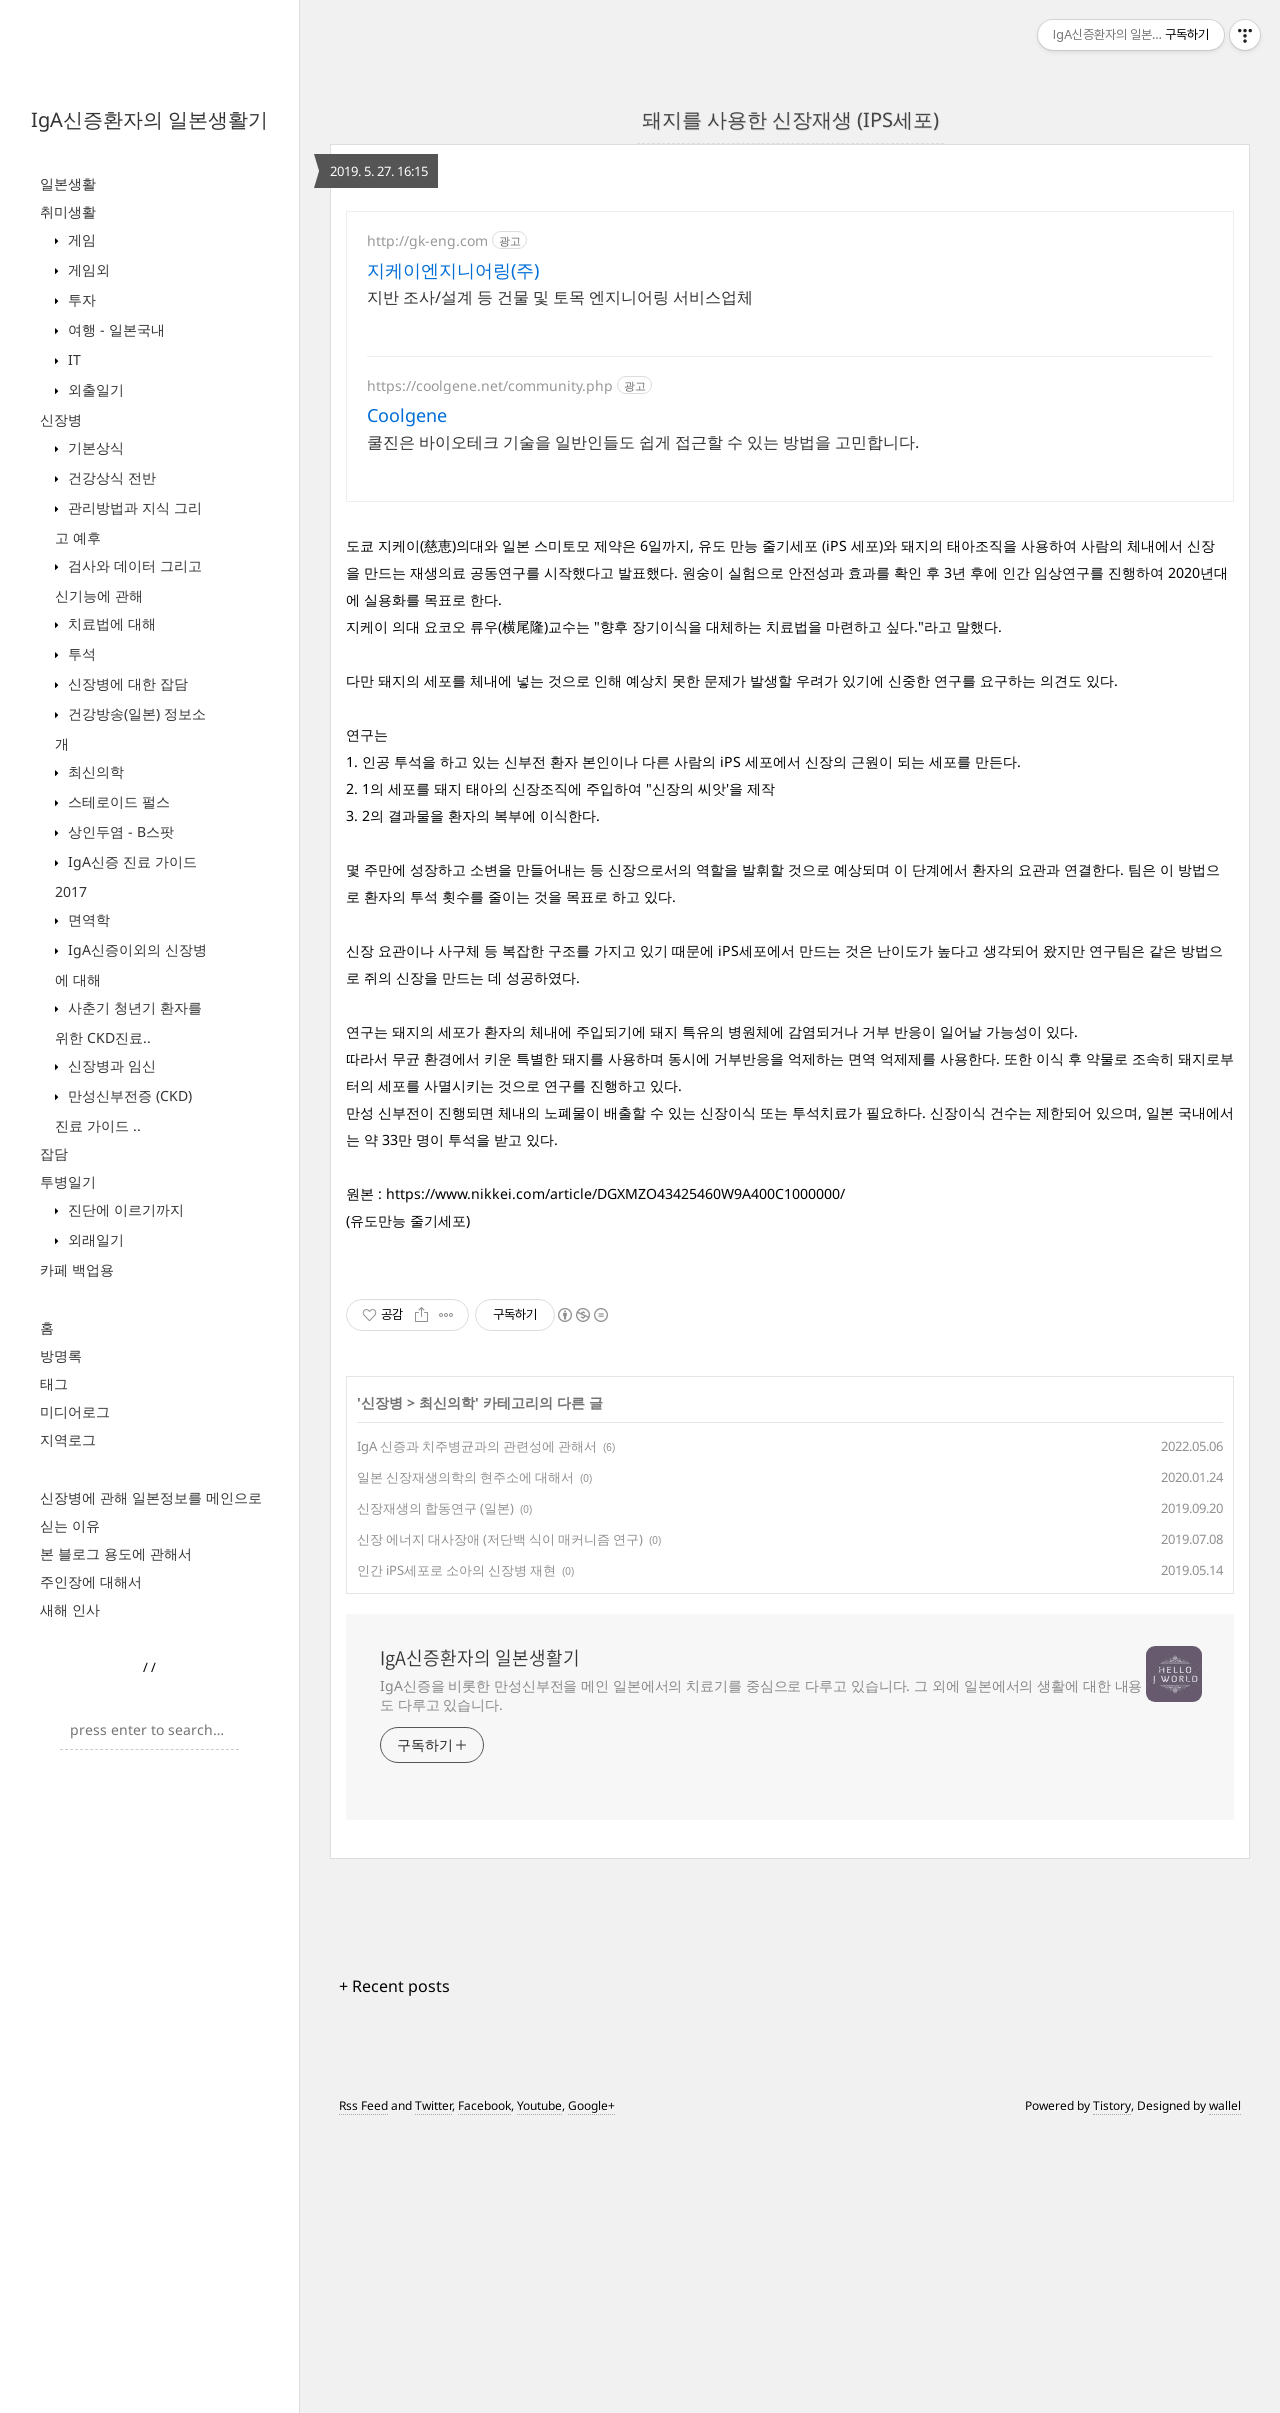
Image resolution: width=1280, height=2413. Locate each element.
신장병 (61, 419)
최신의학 (94, 771)
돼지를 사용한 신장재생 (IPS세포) (790, 119)
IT (72, 359)
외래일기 (94, 1239)
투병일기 (68, 1181)
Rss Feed (363, 2105)
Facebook (484, 2105)
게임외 (87, 269)
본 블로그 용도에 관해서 (116, 1553)
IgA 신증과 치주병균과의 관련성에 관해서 (477, 1446)
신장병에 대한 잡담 (126, 683)
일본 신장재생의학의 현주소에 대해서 (465, 1477)
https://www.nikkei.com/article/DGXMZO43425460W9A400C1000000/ (615, 1193)
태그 (54, 1383)
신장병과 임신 (110, 1065)
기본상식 (94, 447)
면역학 (87, 919)
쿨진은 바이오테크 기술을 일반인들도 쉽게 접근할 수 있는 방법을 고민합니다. (643, 442)
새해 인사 (70, 1609)
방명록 (61, 1355)
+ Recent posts (394, 1986)
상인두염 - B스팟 (119, 831)
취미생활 (68, 211)
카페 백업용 (77, 1269)
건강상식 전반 (110, 477)
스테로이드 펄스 (117, 801)
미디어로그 (75, 1411)
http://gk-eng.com (427, 240)
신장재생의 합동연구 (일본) (435, 1508)
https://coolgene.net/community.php (490, 385)
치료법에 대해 (110, 623)
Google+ (591, 2105)
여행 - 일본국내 (114, 329)
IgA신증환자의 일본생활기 (149, 119)
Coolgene (407, 415)
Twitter (433, 2105)
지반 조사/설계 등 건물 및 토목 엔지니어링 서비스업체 (560, 297)
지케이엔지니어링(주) (453, 270)
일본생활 (68, 183)
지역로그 (68, 1439)
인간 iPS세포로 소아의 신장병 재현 (456, 1570)
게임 (80, 239)
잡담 (54, 1153)
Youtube (539, 2105)
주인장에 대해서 (91, 1581)
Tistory (1112, 2105)
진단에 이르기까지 (124, 1209)
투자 (80, 299)
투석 (80, 653)
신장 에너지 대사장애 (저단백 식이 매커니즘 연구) (500, 1539)
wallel (1225, 2105)
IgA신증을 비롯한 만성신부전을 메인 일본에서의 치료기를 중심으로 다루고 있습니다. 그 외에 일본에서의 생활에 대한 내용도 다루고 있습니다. (761, 1695)
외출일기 (94, 389)
